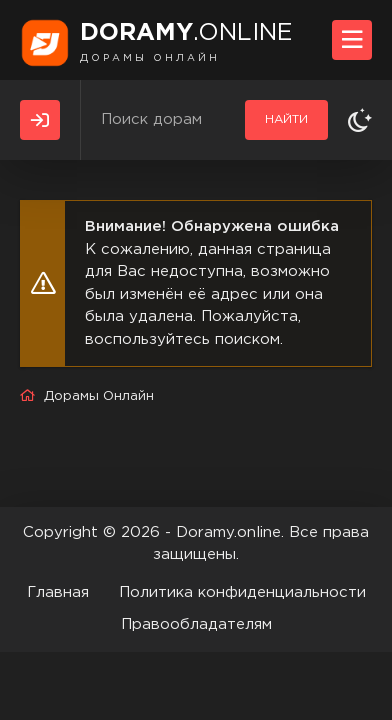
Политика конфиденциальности (242, 592)
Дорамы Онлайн (99, 396)
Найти (286, 119)
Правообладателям (196, 624)
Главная (58, 592)
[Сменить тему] (360, 120)
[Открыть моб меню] (352, 40)
